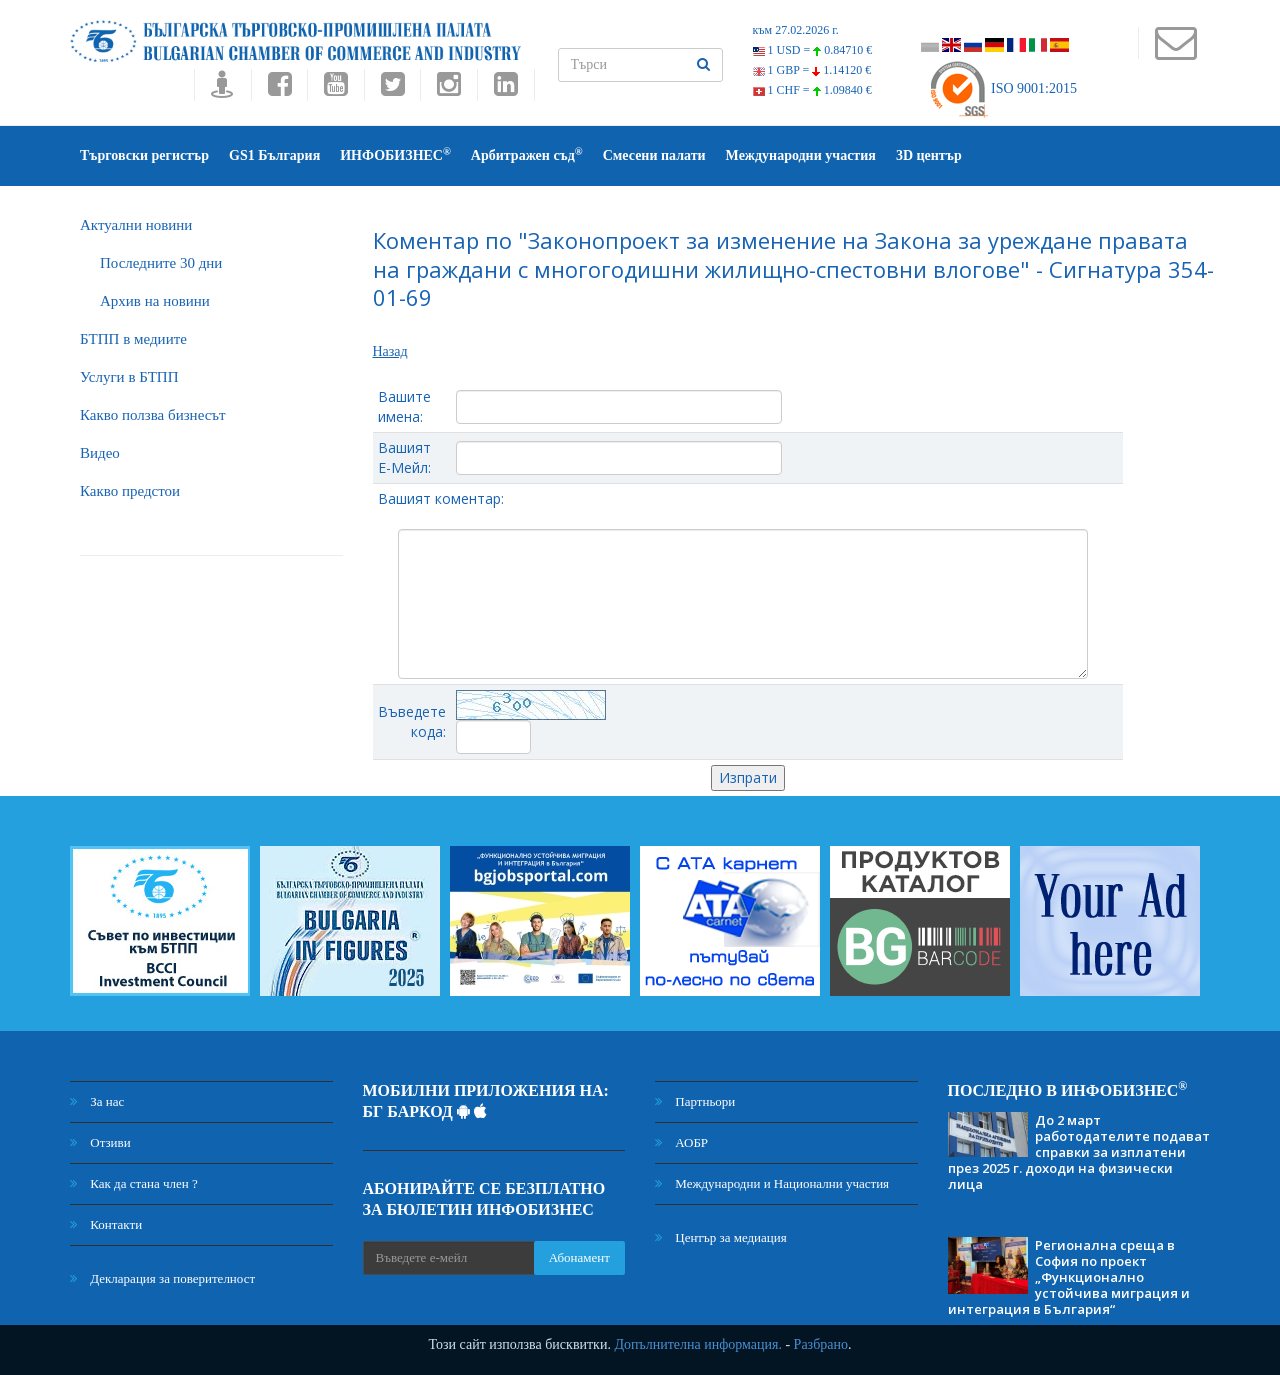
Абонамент (579, 1257)
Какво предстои (130, 491)
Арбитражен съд (527, 154)
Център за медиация (721, 1237)
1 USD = (813, 50)
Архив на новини (155, 301)
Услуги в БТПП (129, 377)
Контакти (106, 1224)
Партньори (695, 1101)
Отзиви (100, 1142)
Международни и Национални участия (772, 1183)
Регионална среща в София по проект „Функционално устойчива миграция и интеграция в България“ (1069, 1277)
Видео (100, 453)
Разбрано (821, 1344)
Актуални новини (136, 225)
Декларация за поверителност (162, 1278)
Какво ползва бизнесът (153, 415)
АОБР (681, 1142)
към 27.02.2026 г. (796, 30)
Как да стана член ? (134, 1183)
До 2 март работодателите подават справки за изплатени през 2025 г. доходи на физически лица (1079, 1152)
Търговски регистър (144, 155)
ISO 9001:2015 (1002, 88)
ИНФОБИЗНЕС (395, 154)
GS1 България (274, 155)
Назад (390, 351)
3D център (929, 155)
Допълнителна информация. (698, 1344)
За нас (97, 1101)
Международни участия (801, 155)
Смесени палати (654, 155)
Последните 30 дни (161, 263)
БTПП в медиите (133, 339)
